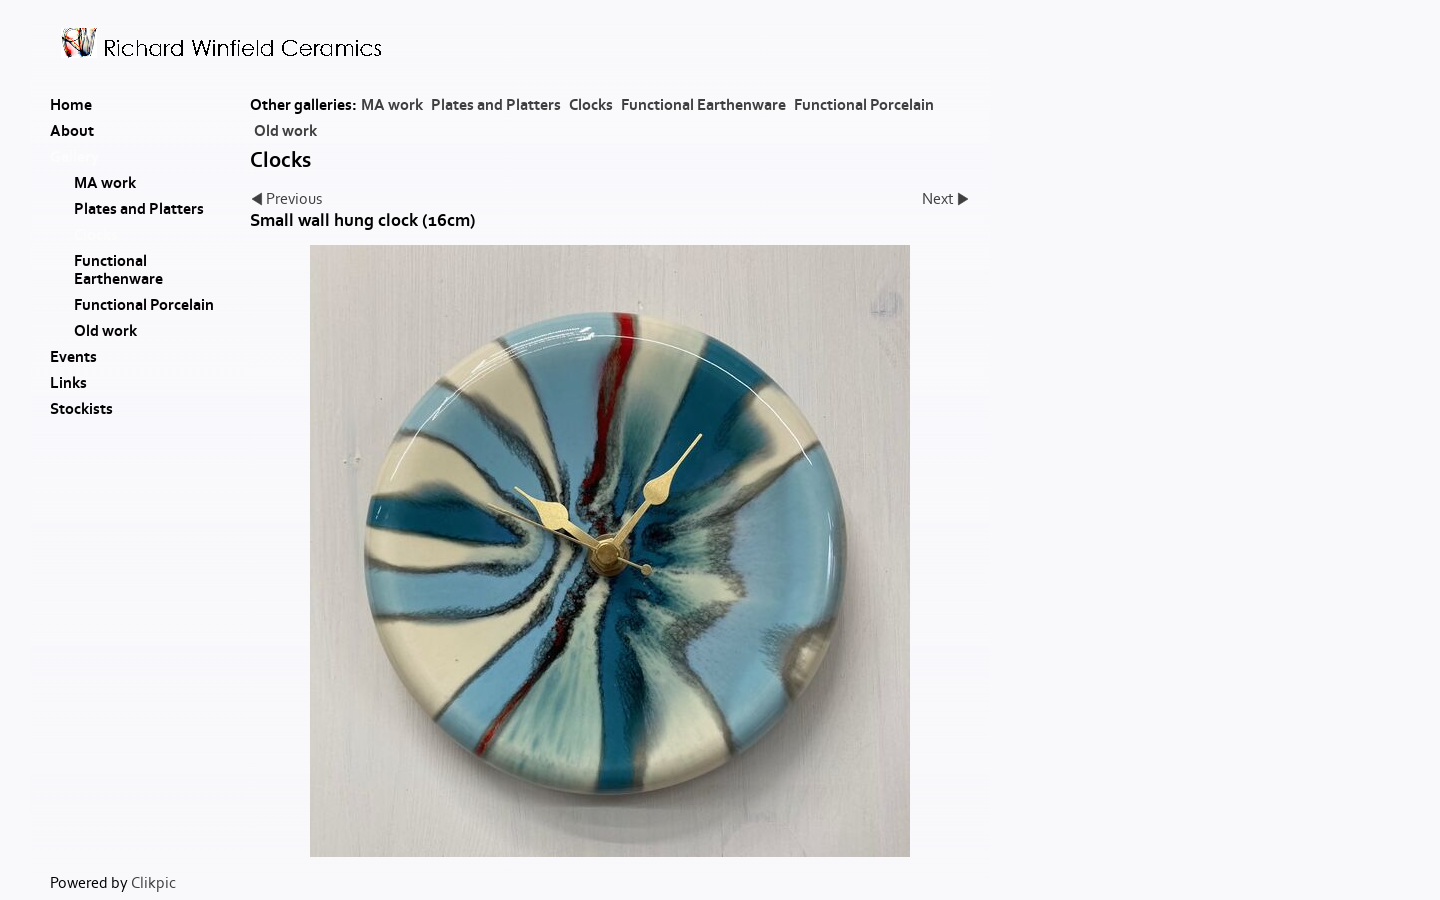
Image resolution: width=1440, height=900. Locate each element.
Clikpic (153, 883)
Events (73, 357)
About (72, 131)
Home (71, 105)
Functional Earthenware (703, 105)
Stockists (81, 409)
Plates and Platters (496, 105)
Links (68, 383)
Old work (285, 131)
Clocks (591, 105)
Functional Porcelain (864, 105)
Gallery (74, 157)
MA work (392, 105)
